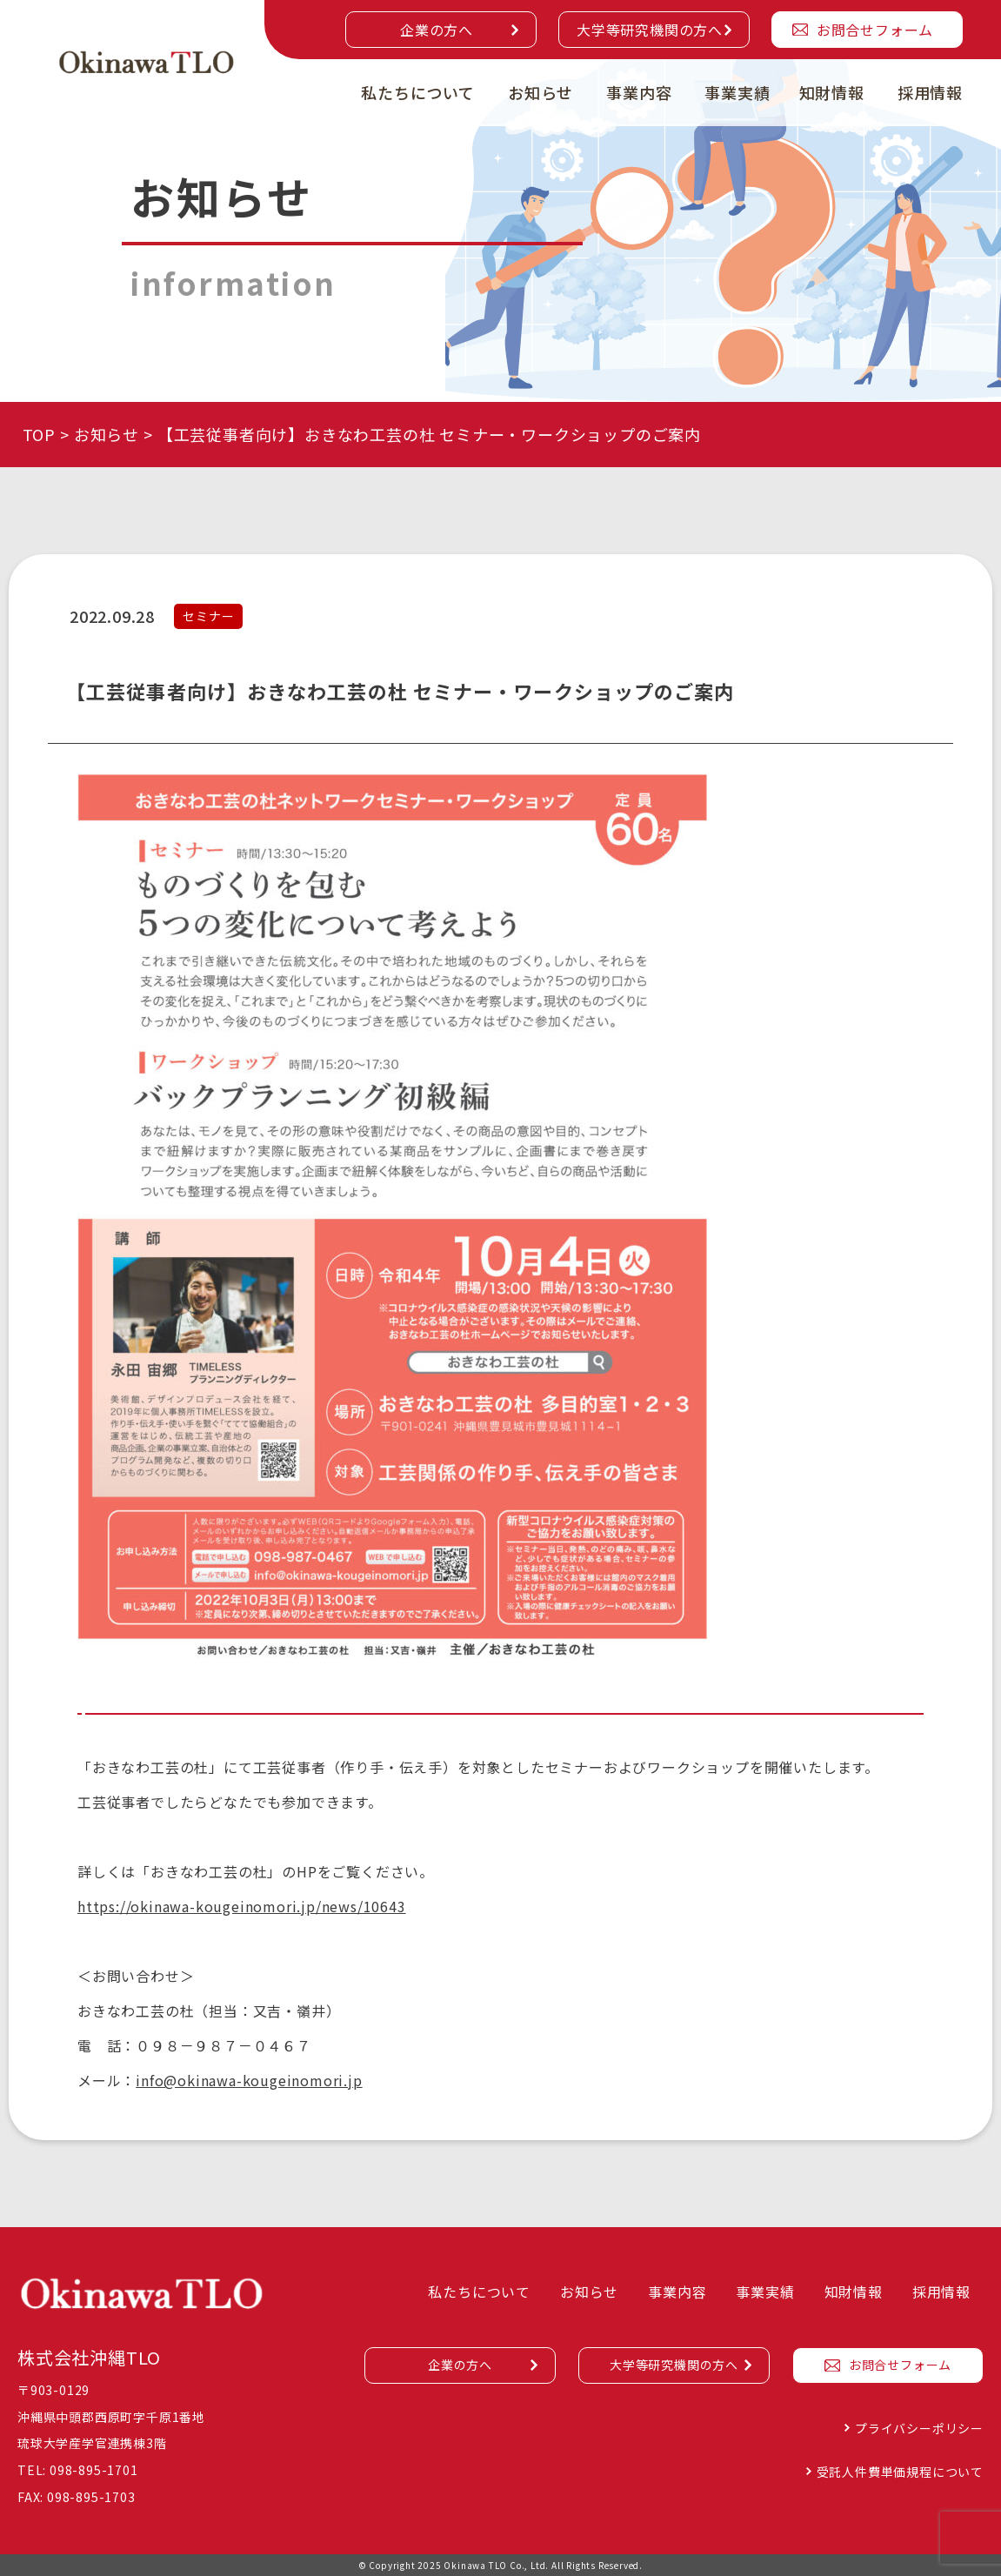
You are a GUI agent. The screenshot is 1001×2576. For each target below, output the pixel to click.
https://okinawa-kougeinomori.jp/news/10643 (241, 1906)
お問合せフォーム (875, 29)
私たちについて (418, 92)
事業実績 (737, 92)
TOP (39, 434)
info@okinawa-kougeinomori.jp (249, 2080)
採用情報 (930, 92)
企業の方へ (436, 29)
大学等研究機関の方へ (650, 29)
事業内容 (638, 92)
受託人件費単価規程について (900, 2471)
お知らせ (540, 92)
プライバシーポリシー (919, 2428)
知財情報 (831, 92)
